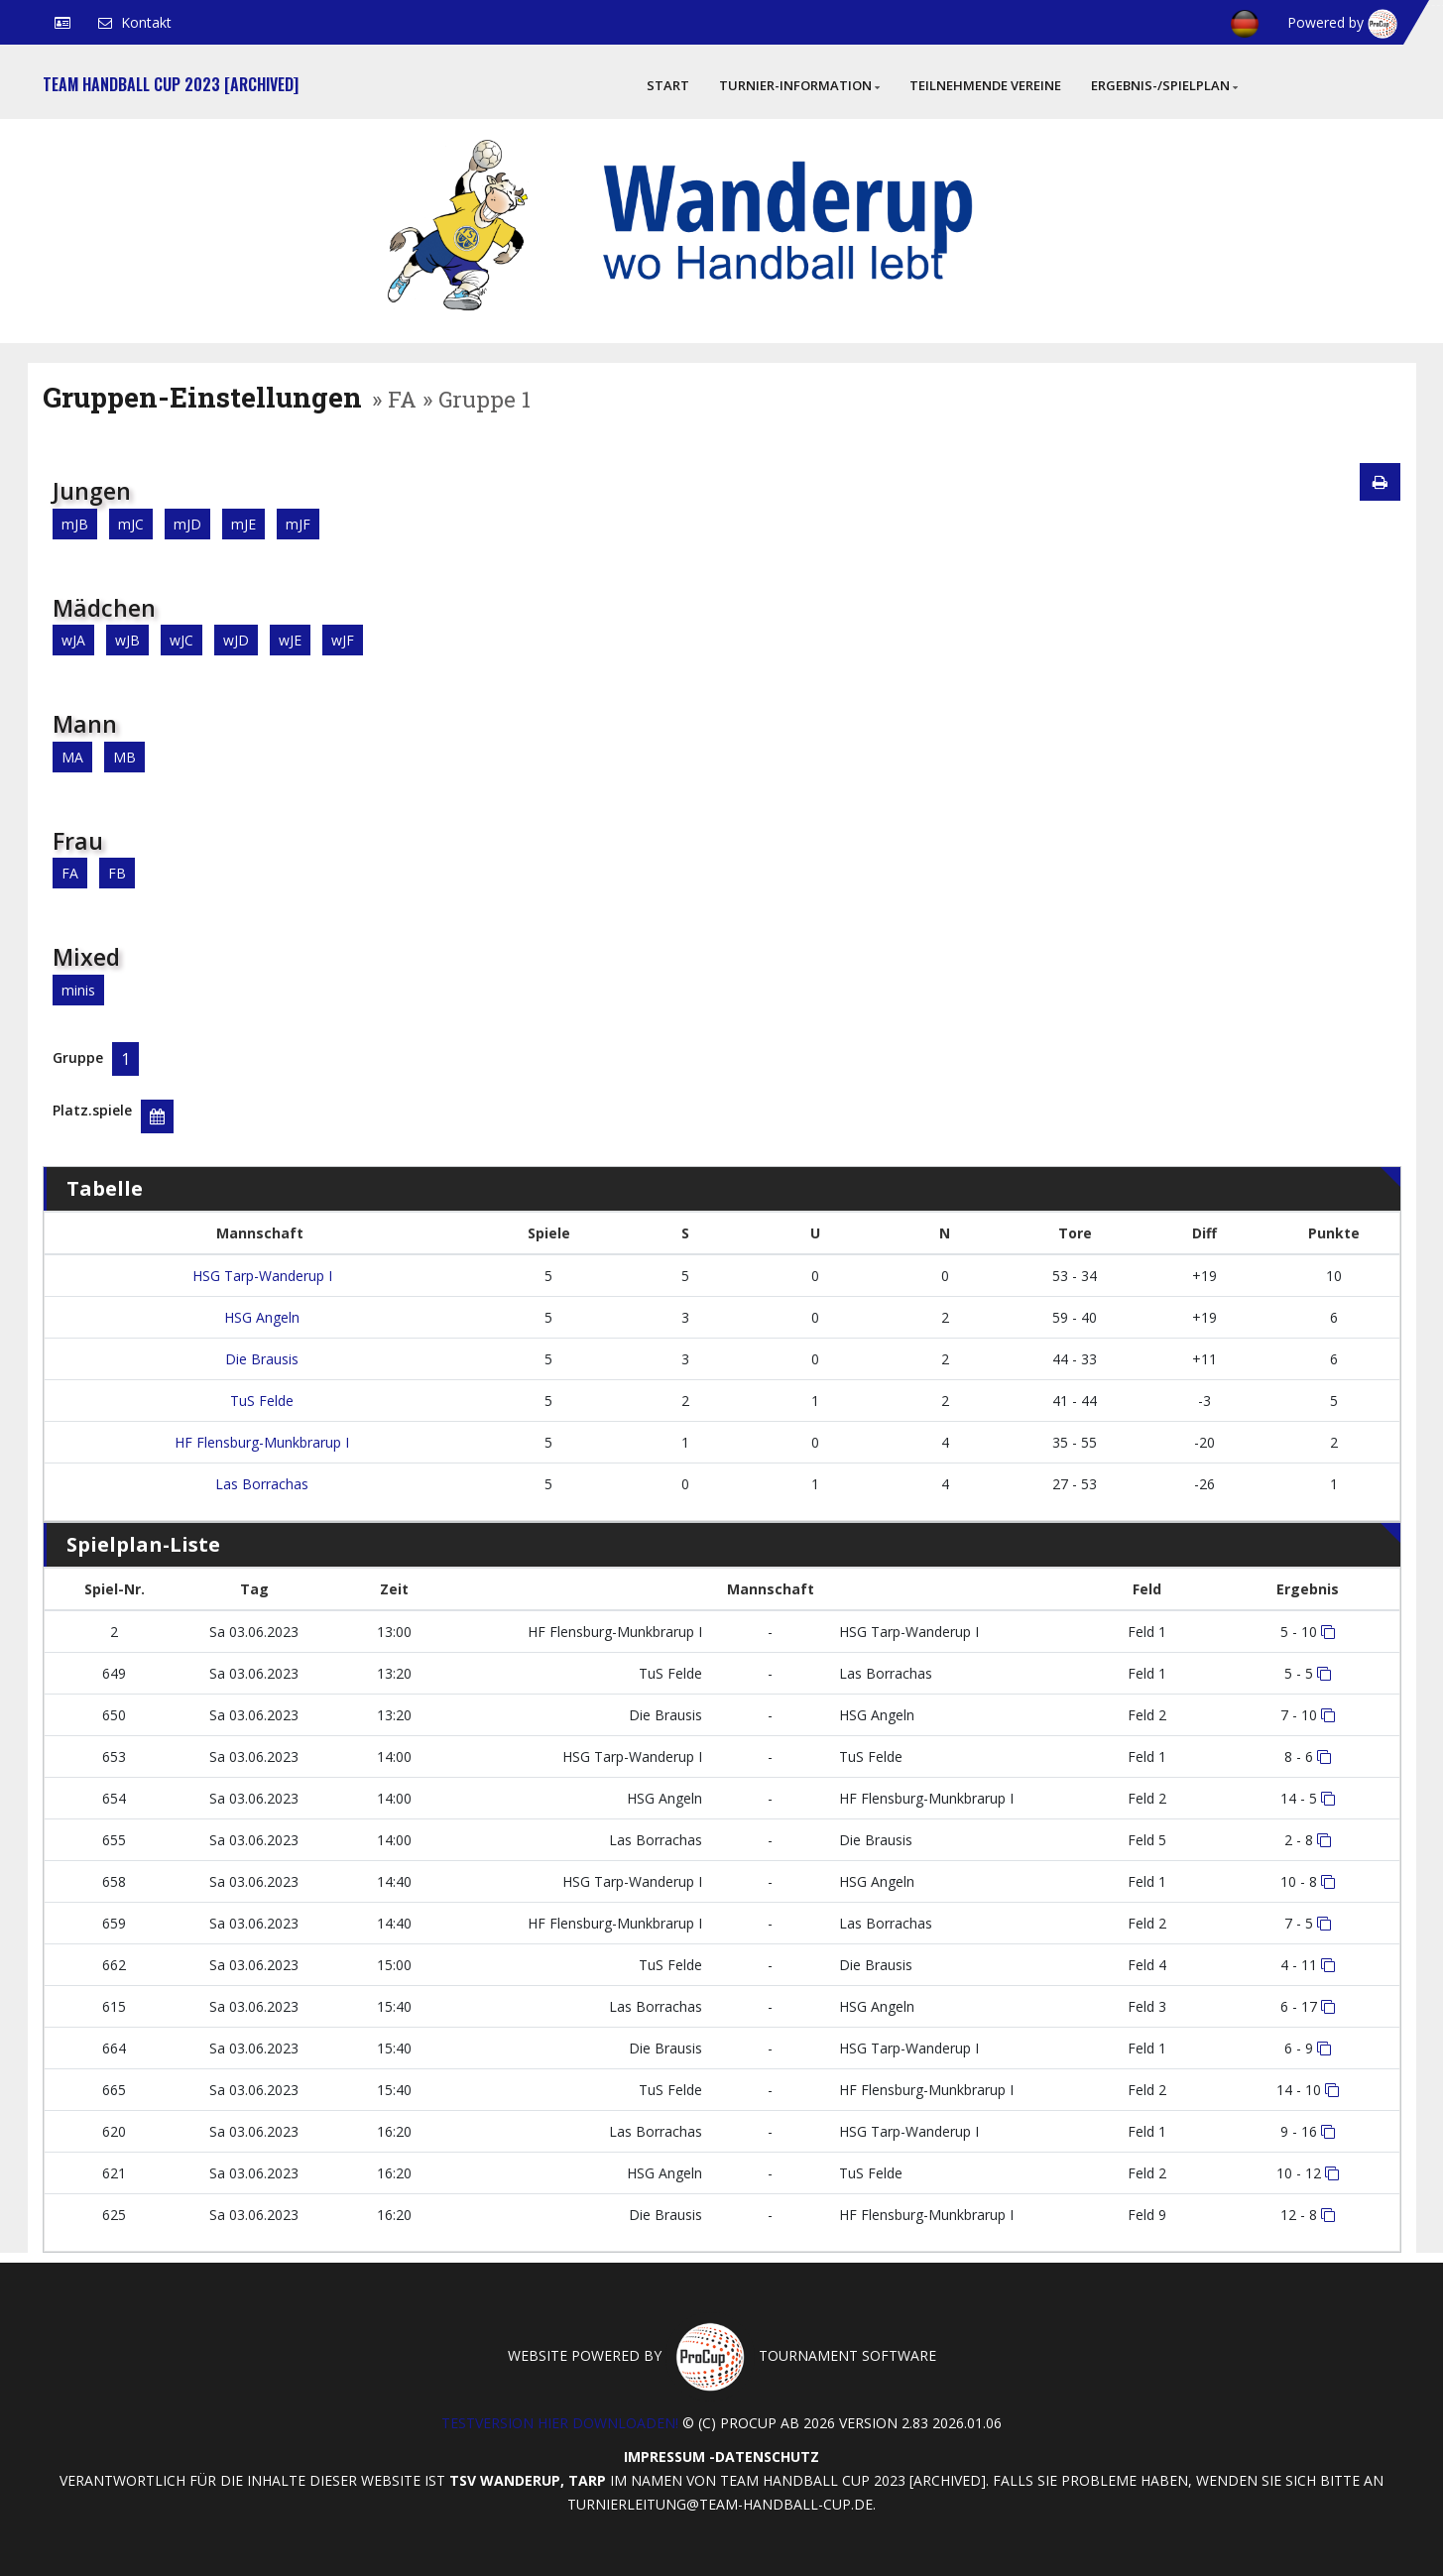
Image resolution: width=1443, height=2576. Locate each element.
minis (78, 990)
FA (69, 873)
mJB (74, 524)
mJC (131, 524)
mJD (187, 524)
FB (117, 873)
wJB (127, 640)
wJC (181, 640)
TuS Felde (260, 1400)
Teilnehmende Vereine (985, 85)
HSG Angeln (260, 1317)
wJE (290, 640)
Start (668, 85)
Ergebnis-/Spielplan (1164, 85)
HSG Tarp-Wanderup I (260, 1275)
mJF (298, 524)
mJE (243, 524)
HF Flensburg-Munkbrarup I (260, 1442)
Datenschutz (767, 2456)
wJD (236, 640)
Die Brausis (260, 1358)
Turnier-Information (799, 85)
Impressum (664, 2456)
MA (72, 757)
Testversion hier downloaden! (559, 2422)
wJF (342, 640)
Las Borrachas (259, 1483)
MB (124, 757)
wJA (73, 640)
